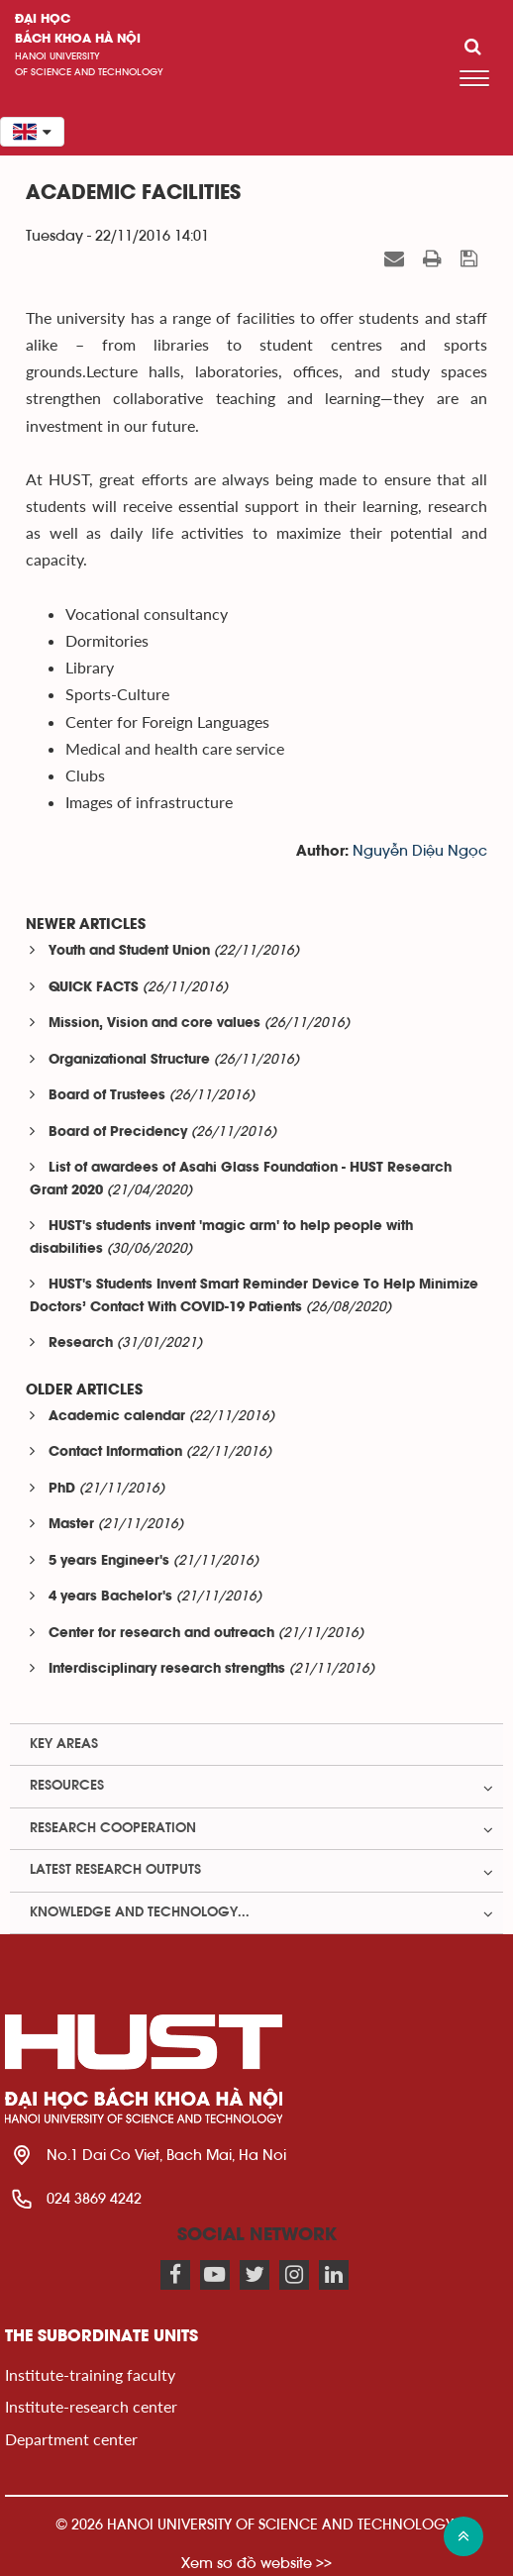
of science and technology (89, 72)
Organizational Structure (129, 1060)
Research (81, 1343)
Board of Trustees (107, 1095)
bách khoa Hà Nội (78, 39)
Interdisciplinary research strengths (167, 1669)
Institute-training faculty (90, 2374)
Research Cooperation (113, 1828)
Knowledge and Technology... (140, 1912)
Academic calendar (117, 1416)
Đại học (42, 19)
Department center (71, 2438)
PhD (62, 1489)
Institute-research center (91, 2406)
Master (71, 1524)
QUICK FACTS (94, 987)
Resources (67, 1786)
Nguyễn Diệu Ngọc (420, 851)
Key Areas (64, 1744)
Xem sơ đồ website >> (256, 2562)
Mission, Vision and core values (154, 1023)
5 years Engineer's (109, 1561)
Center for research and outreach (161, 1633)
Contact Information (115, 1452)
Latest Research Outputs (115, 1870)
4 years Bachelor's (110, 1597)
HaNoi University (57, 56)
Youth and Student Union (129, 951)
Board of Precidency (118, 1132)
